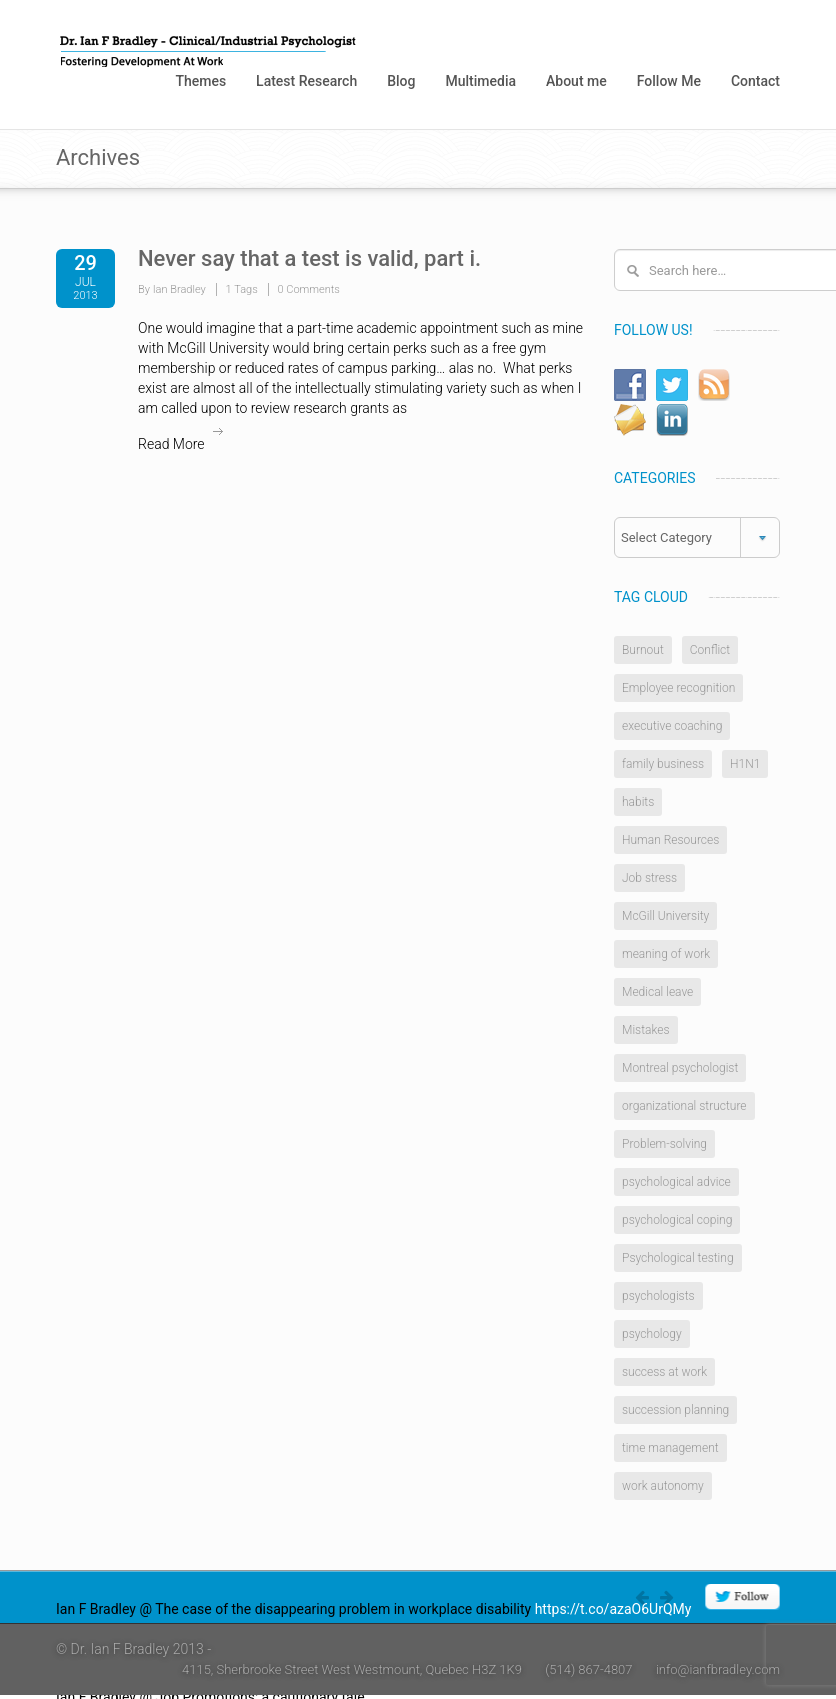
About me (576, 81)
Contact (755, 81)
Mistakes (646, 1030)
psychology (652, 1334)
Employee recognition (678, 688)
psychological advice (676, 1182)
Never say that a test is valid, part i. (309, 258)
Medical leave (657, 992)
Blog (401, 81)
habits (638, 802)
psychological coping (677, 1220)
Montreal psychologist (680, 1068)
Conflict (710, 650)
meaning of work (666, 954)
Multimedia (480, 81)
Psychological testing (678, 1258)
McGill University (665, 916)
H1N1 (745, 764)
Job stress (649, 878)
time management (670, 1448)
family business (663, 764)
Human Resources (670, 840)
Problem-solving (664, 1144)
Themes (200, 81)
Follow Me (669, 81)
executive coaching (672, 726)
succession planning (675, 1410)
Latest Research (306, 81)
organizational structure (684, 1106)
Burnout (643, 650)
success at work (664, 1372)
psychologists (658, 1296)
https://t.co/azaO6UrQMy (613, 1609)
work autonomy (663, 1486)
